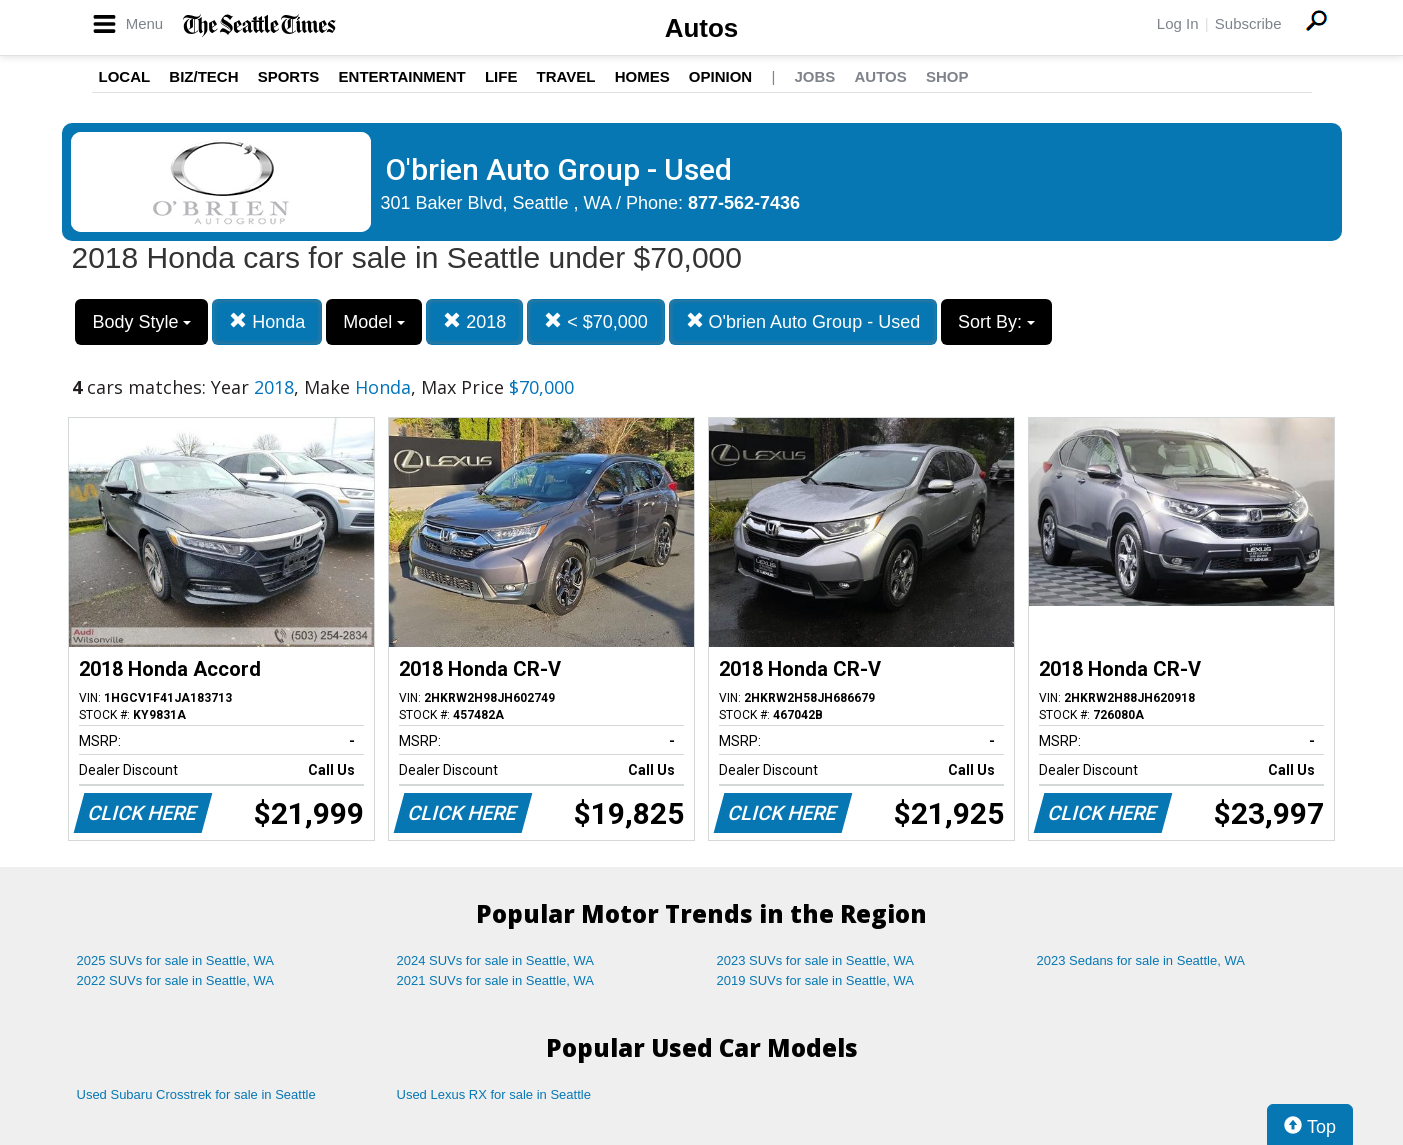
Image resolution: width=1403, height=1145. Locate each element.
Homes (642, 76)
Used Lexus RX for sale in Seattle (494, 1094)
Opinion (720, 76)
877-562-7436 (744, 203)
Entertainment (402, 76)
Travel (566, 76)
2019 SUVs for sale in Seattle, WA (816, 980)
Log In (1178, 23)
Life (501, 76)
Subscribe (1248, 23)
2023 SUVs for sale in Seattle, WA (816, 960)
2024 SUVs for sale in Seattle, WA (496, 960)
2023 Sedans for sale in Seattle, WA (1141, 960)
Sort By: (996, 322)
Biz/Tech (203, 76)
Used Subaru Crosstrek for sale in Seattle (196, 1094)
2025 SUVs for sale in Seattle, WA (176, 960)
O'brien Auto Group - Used (803, 321)
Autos (702, 28)
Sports (289, 76)
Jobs (814, 76)
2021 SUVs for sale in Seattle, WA (496, 980)
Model (374, 322)
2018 (474, 321)
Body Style (141, 322)
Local (125, 76)
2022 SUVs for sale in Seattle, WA (176, 980)
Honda (267, 321)
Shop (947, 76)
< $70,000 (596, 321)
